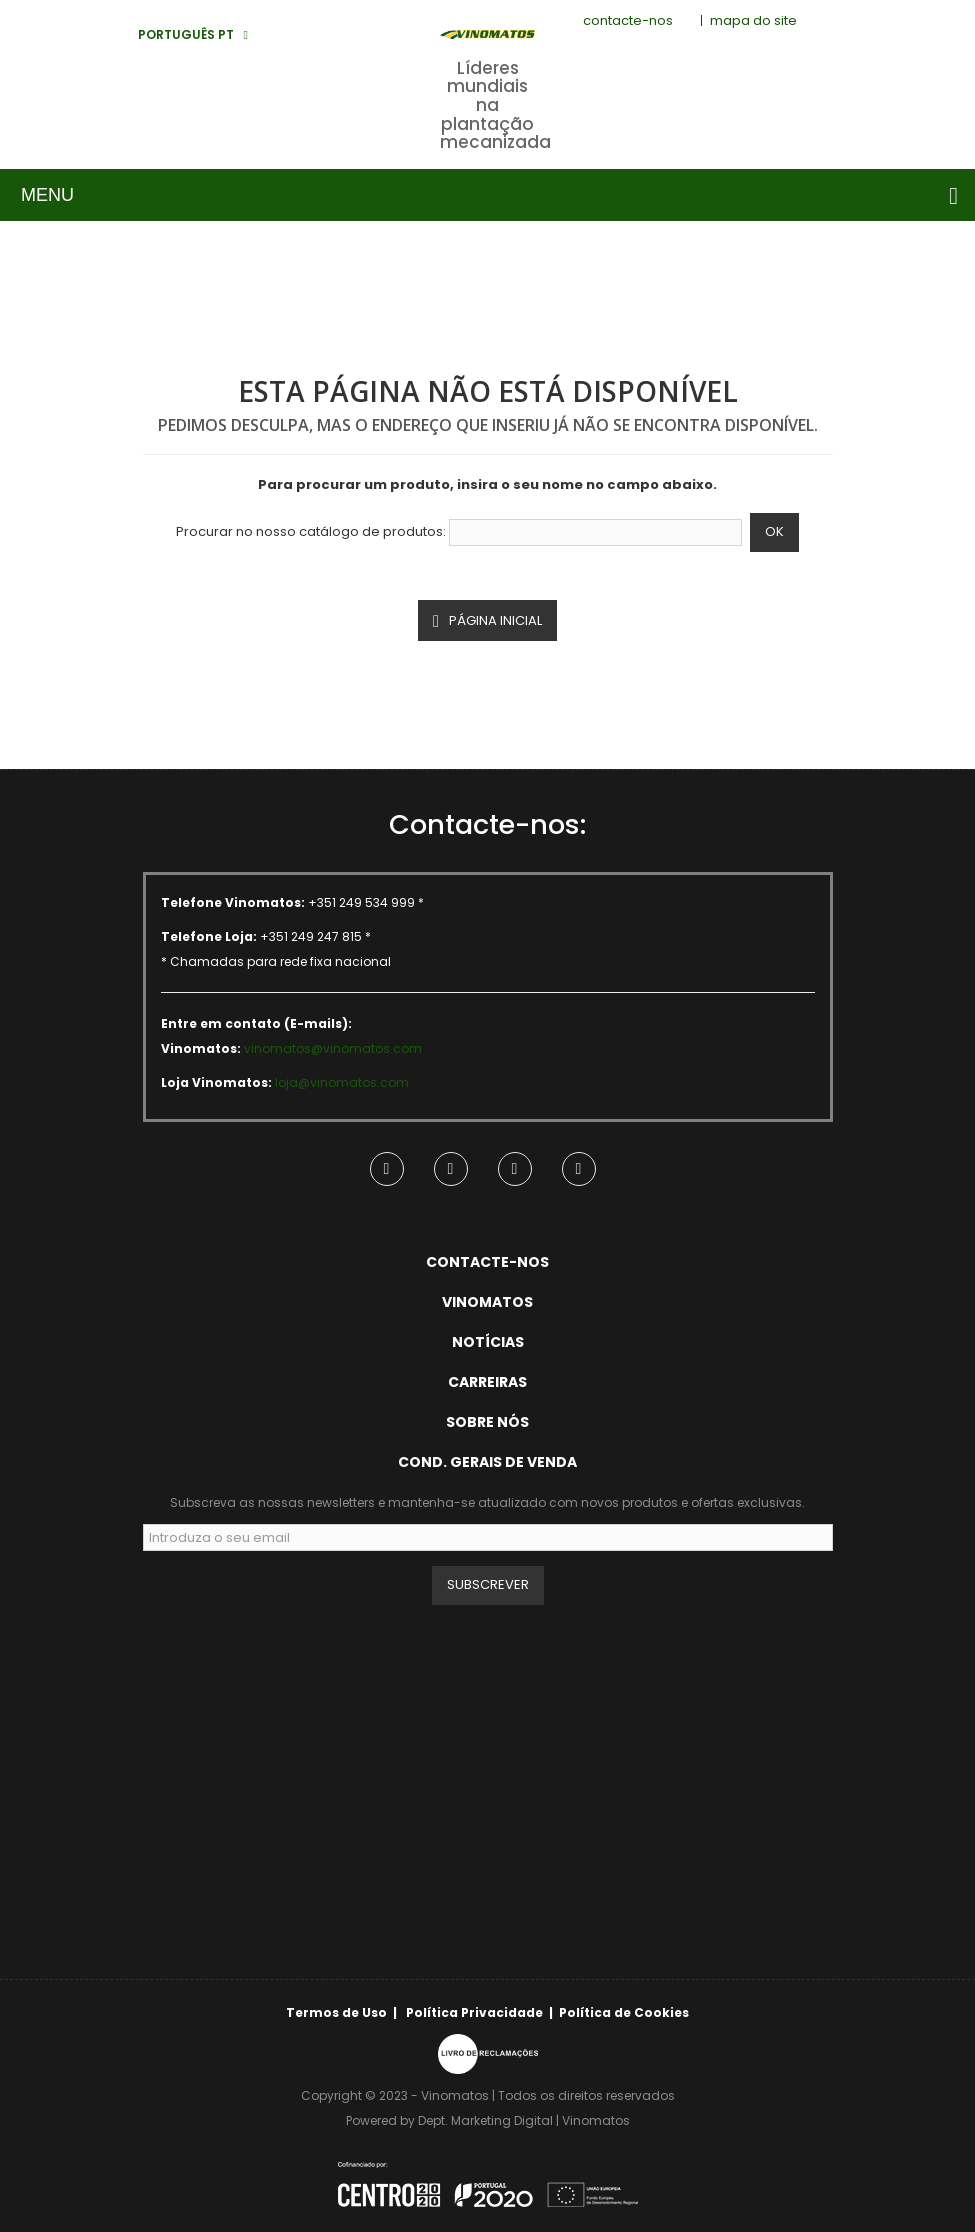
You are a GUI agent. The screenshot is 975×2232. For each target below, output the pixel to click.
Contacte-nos (487, 1262)
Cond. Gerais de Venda (487, 1462)
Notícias (488, 1342)
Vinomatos (487, 1302)
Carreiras (487, 1382)
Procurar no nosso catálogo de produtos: (311, 532)
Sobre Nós (487, 1422)
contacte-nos (628, 20)
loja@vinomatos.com (342, 1082)
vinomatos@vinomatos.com (333, 1048)
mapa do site (753, 20)
